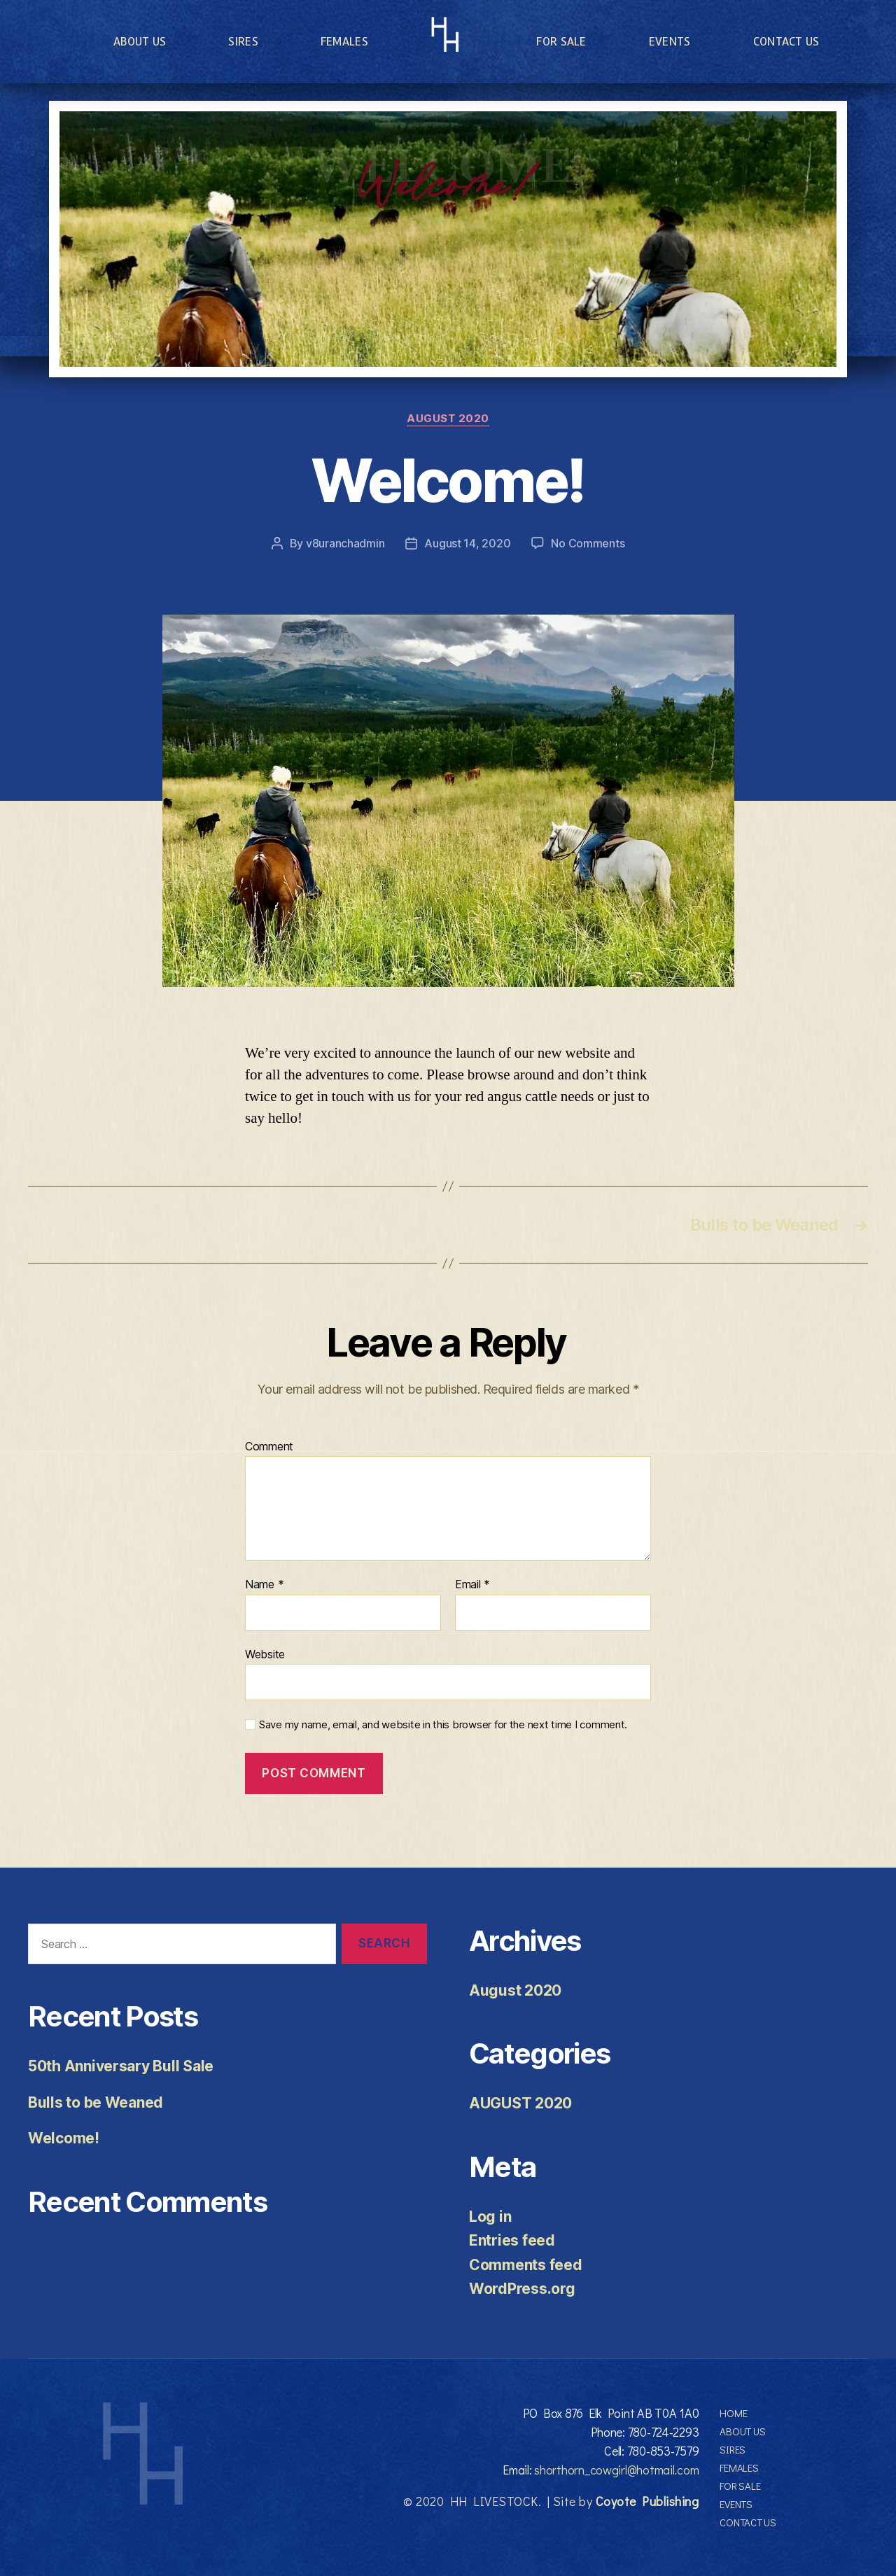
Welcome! (63, 2138)
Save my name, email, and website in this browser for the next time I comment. (443, 1724)
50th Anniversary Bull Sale (121, 2066)
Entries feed (512, 2240)
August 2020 (515, 1990)
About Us (139, 41)
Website (265, 1654)
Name (264, 1584)
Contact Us (786, 41)
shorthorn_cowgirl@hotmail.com (616, 2469)
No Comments (587, 543)
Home (733, 2413)
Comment (269, 1447)
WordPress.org (522, 2288)
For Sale (561, 41)
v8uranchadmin (345, 543)
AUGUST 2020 (448, 418)
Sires (243, 41)
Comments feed (525, 2265)
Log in (490, 2216)
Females (344, 41)
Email (472, 1584)
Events (670, 41)
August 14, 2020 (467, 543)
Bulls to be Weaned (95, 2102)
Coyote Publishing (647, 2501)
